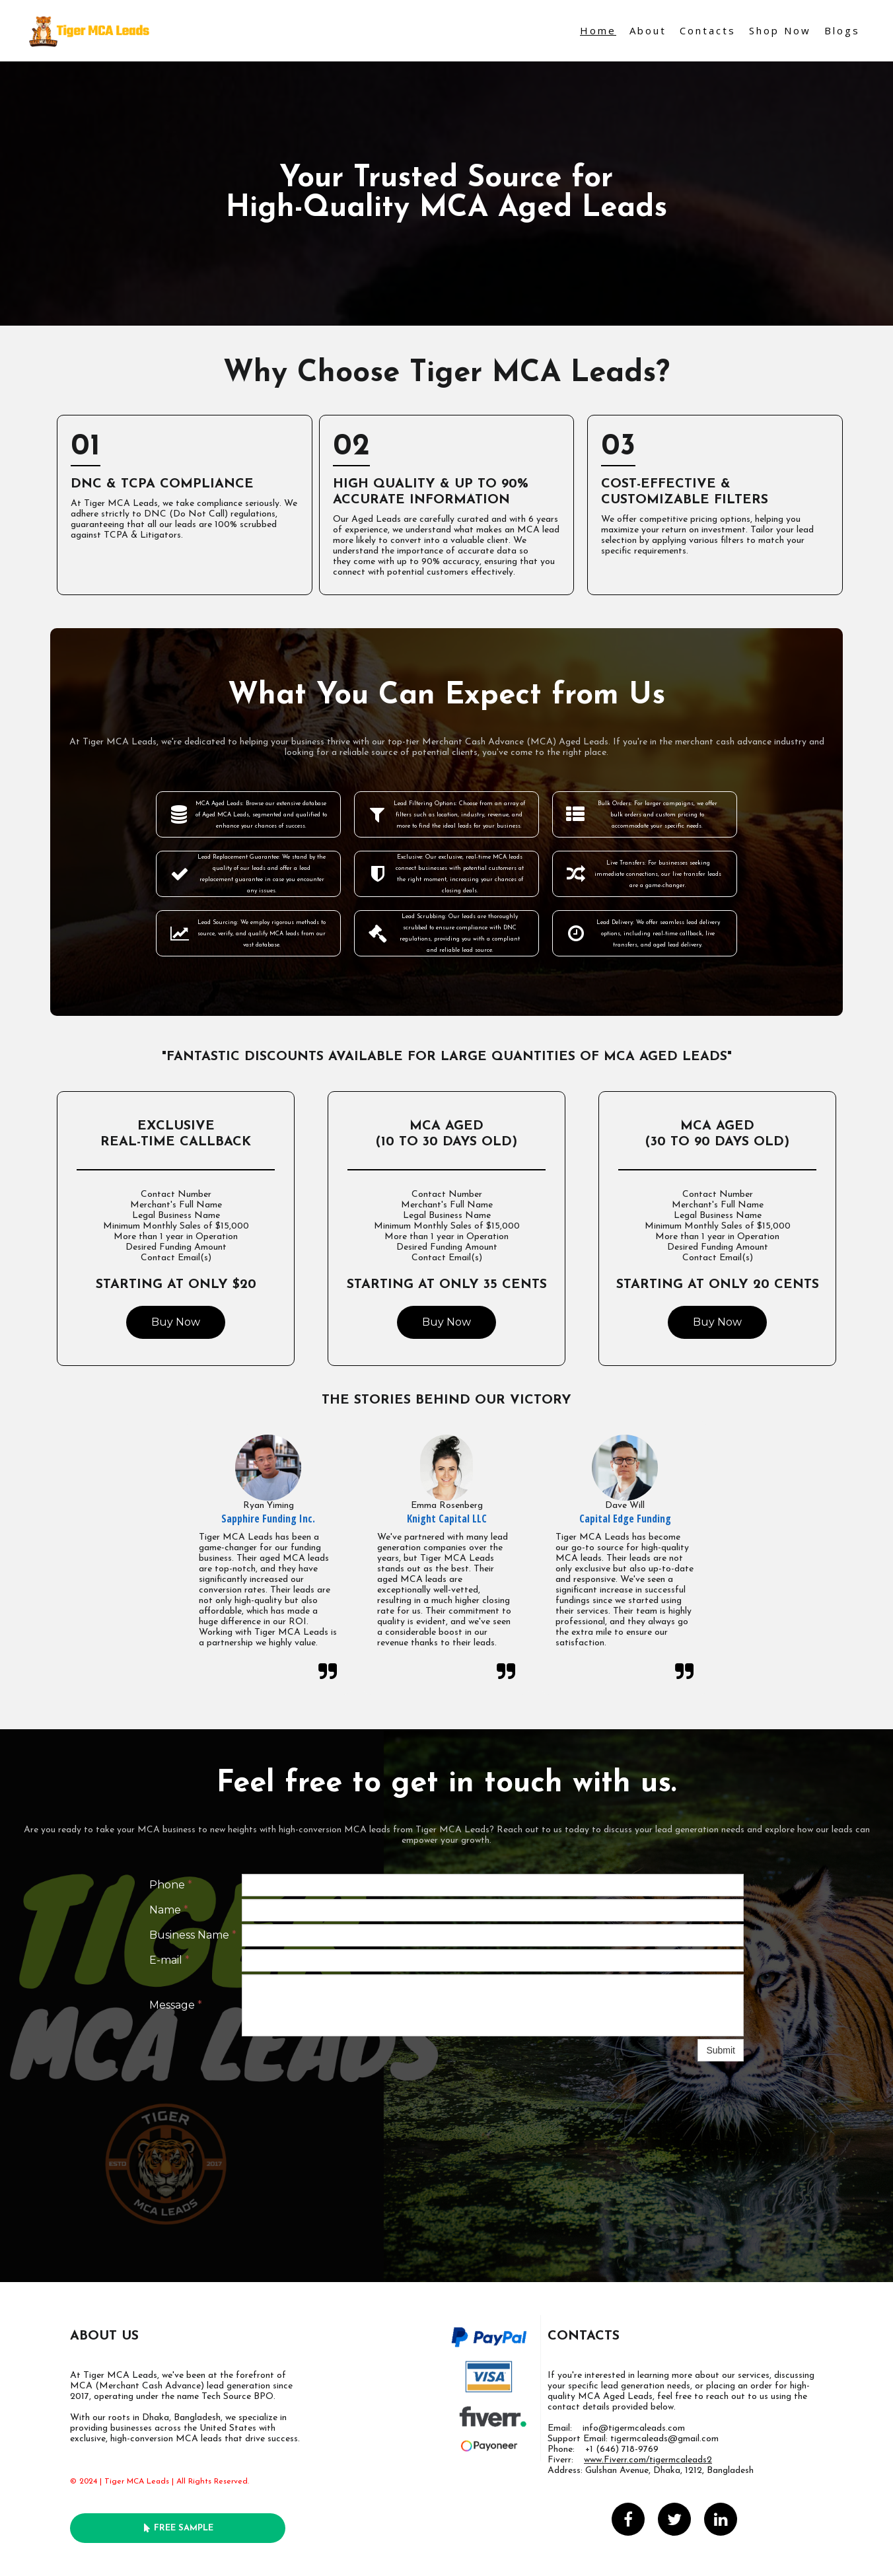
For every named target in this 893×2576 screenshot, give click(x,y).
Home (598, 30)
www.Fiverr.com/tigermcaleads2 (648, 2460)
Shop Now (780, 30)
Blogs (842, 30)
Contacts (708, 30)
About (647, 30)
